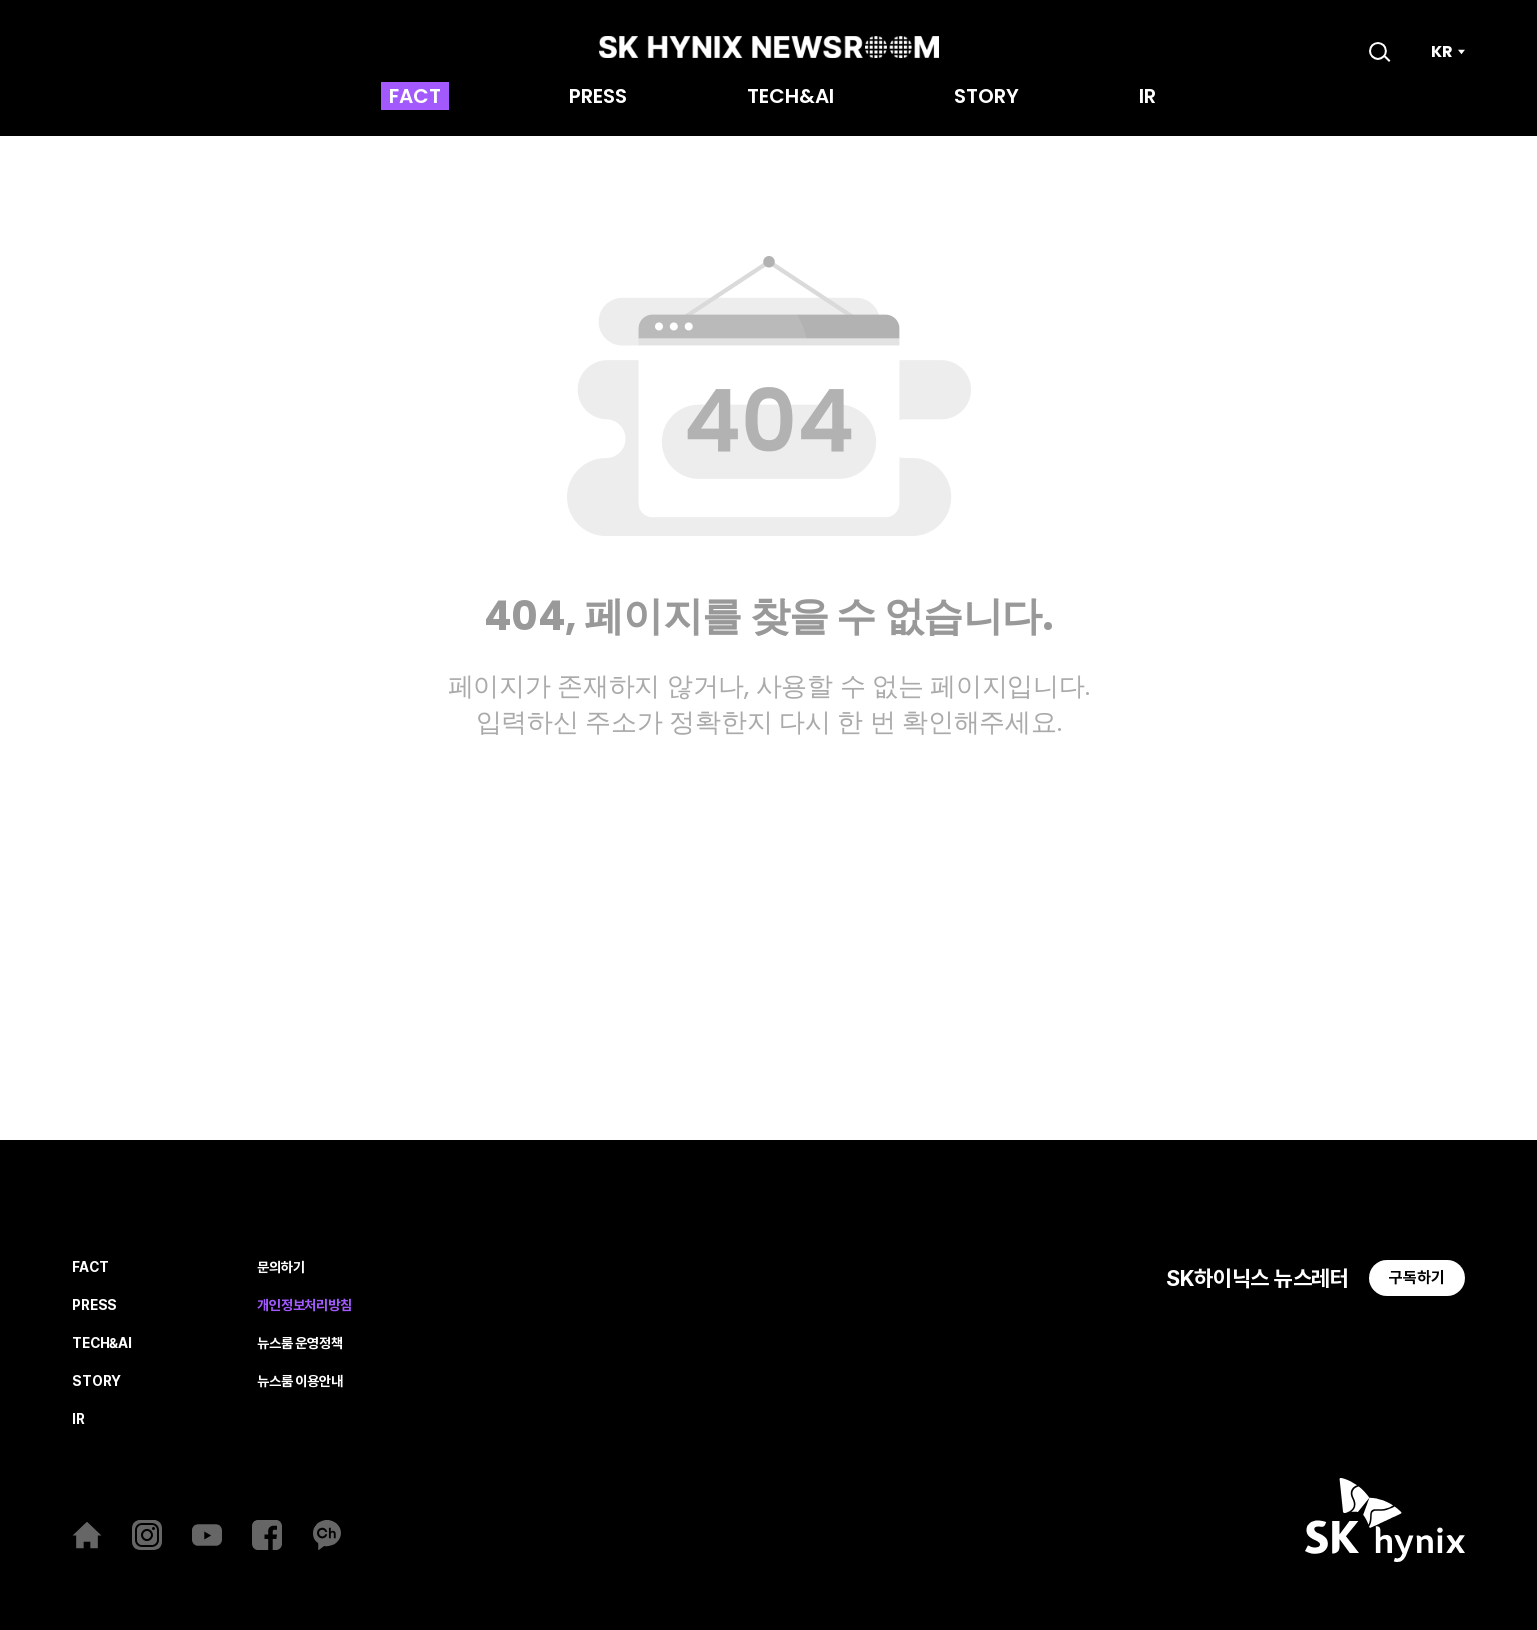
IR (1147, 98)
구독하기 (1417, 1277)
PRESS (598, 98)
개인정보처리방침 (304, 1305)
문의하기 (280, 1267)
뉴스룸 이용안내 (300, 1381)
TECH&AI (790, 98)
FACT (415, 98)
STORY (986, 98)
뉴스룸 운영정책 (300, 1343)
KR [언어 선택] (1442, 52)
